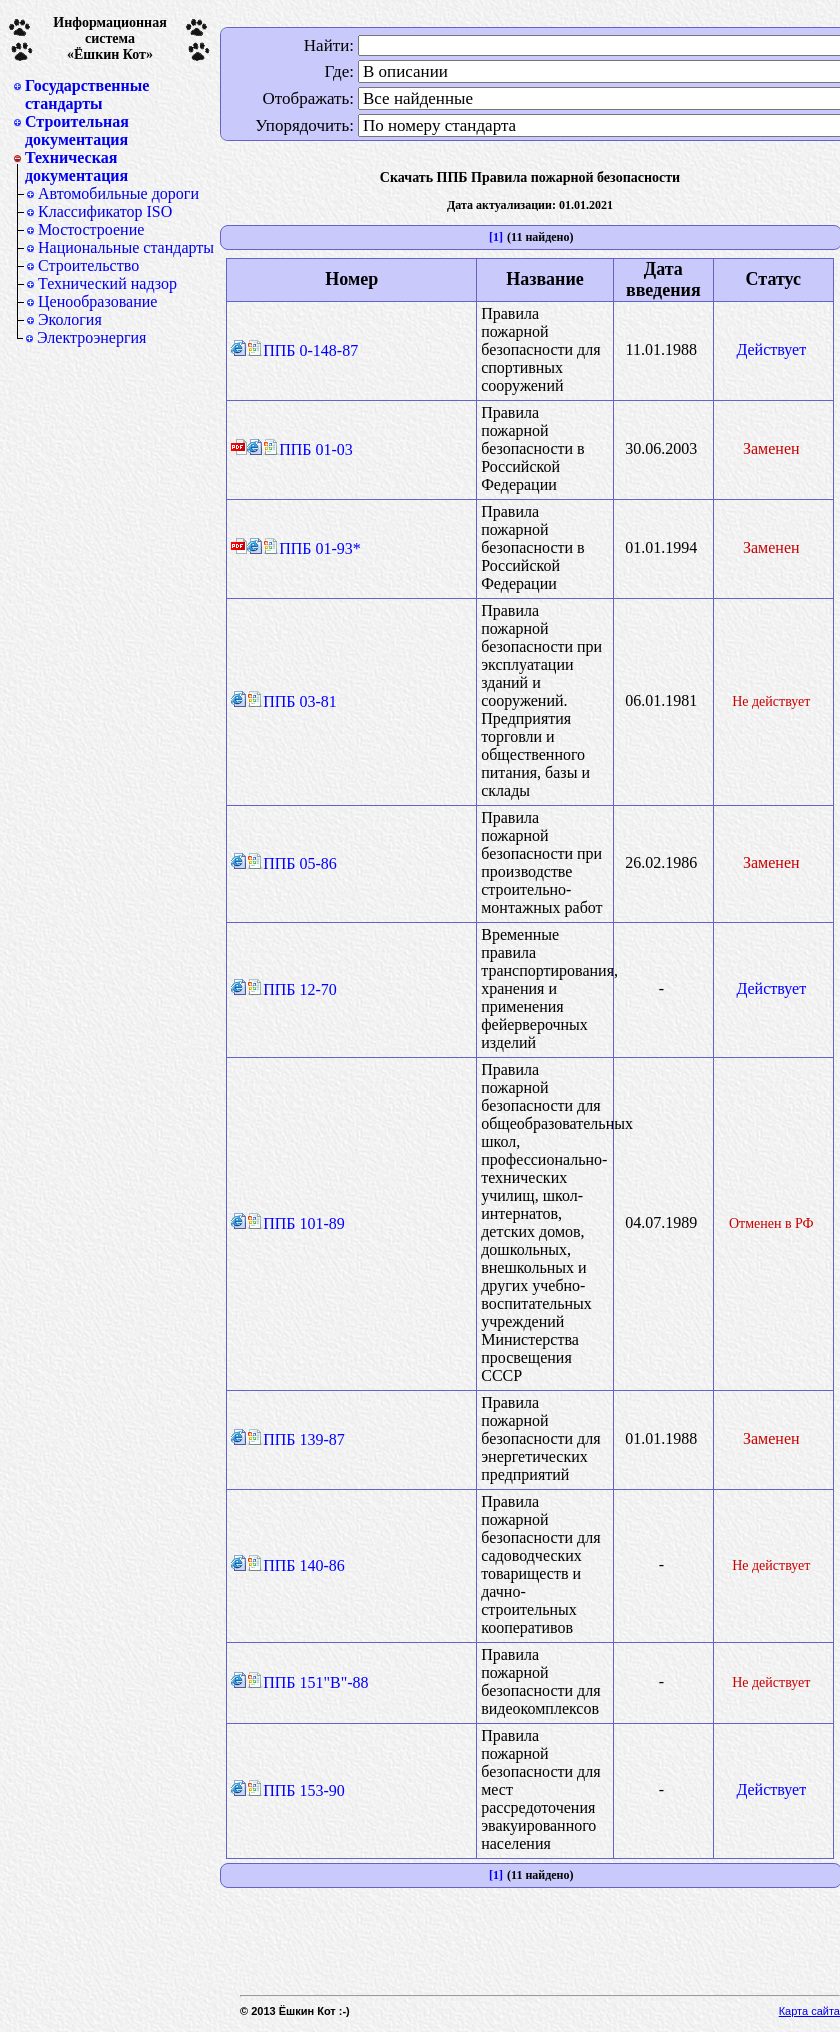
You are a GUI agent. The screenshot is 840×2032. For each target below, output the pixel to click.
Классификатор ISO (105, 211)
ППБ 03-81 (292, 701)
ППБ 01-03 (308, 449)
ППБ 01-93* (312, 548)
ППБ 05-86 (292, 863)
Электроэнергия (91, 337)
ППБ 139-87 (296, 1439)
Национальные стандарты (126, 247)
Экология (70, 319)
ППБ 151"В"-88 (307, 1682)
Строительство (88, 265)
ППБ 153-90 (296, 1790)
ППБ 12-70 (292, 989)
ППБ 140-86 (296, 1565)
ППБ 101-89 (296, 1223)
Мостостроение (91, 229)
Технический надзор (107, 283)
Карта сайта (809, 2011)
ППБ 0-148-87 (302, 350)
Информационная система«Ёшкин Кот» (110, 38)
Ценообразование (97, 301)
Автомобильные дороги (118, 193)
